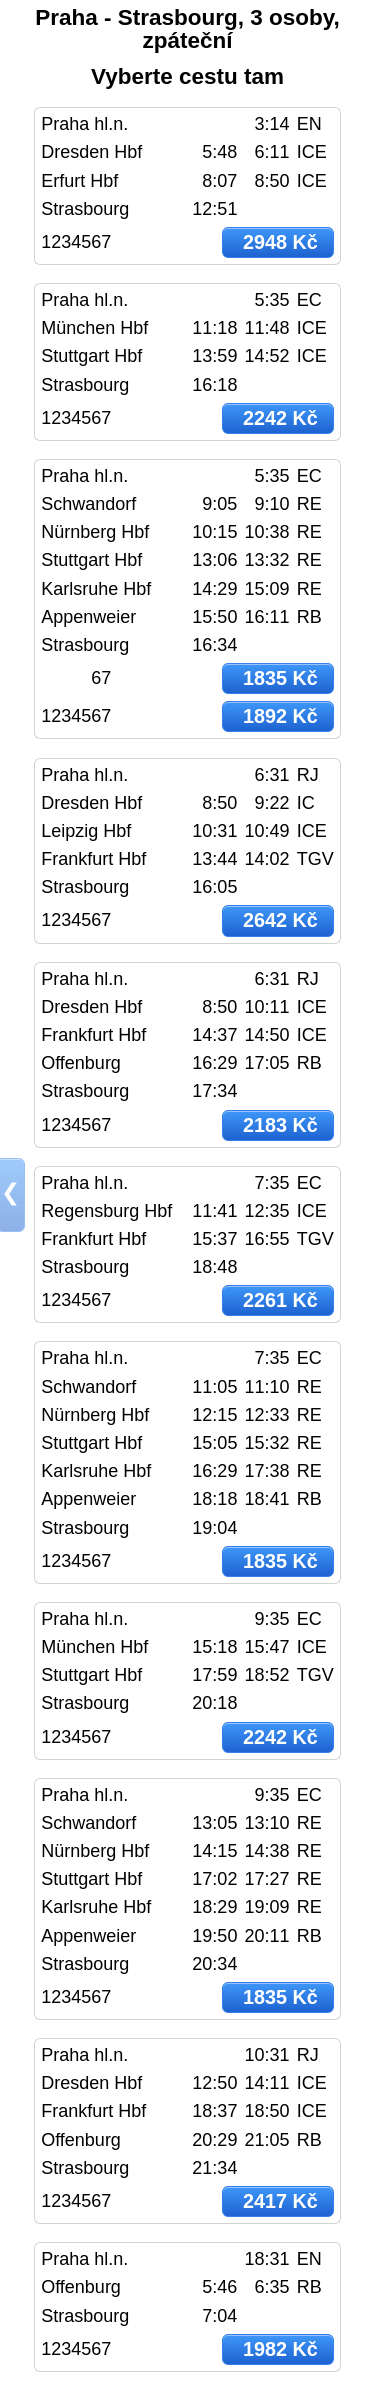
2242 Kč (280, 418)
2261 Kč (280, 1300)
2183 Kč (280, 1125)
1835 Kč (280, 678)
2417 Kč (280, 2201)
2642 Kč (280, 920)
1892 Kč (280, 716)
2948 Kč (280, 242)
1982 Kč (280, 2349)
